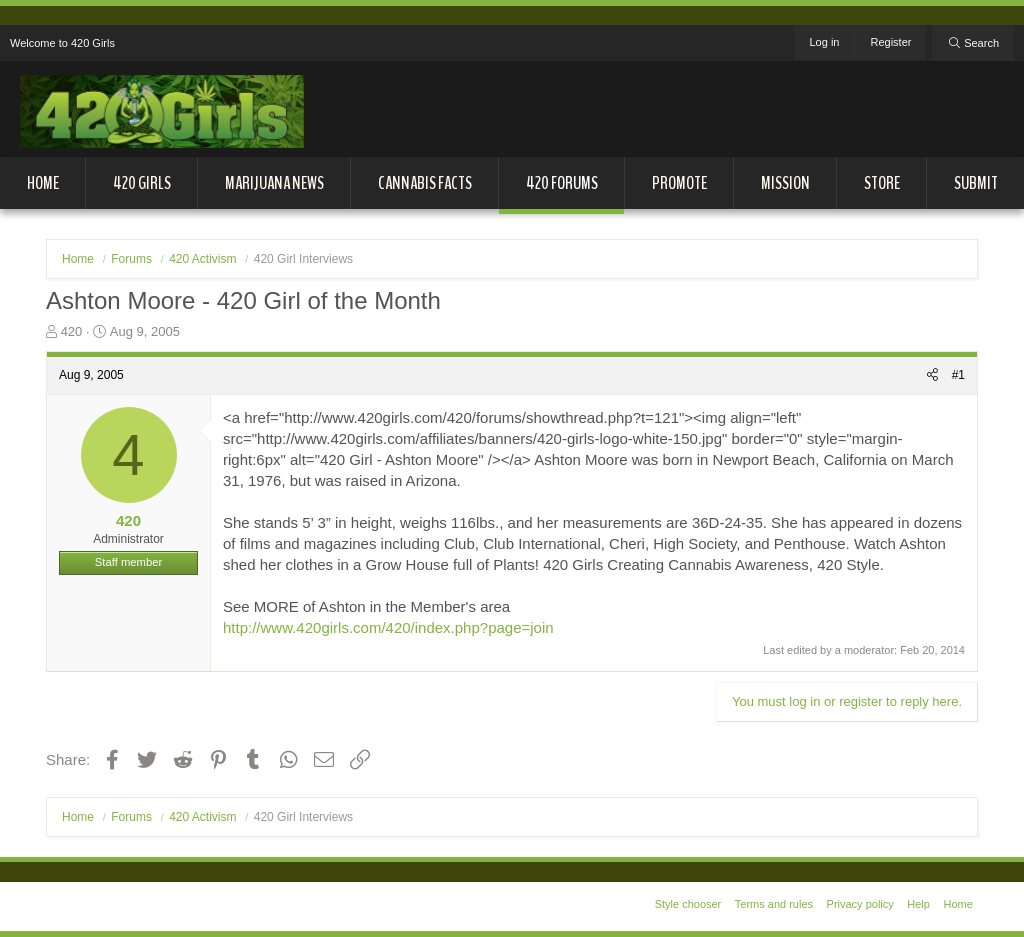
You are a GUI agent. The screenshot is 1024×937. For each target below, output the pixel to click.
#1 (958, 375)
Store (882, 183)
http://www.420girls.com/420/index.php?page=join (388, 627)
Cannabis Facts (425, 183)
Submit (976, 183)
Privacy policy (860, 904)
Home (43, 183)
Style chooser (688, 904)
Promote (679, 183)
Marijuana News (274, 183)
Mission (785, 183)
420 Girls (142, 183)
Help (918, 904)
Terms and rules (774, 904)
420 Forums (562, 183)
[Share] (932, 375)
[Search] (973, 43)
